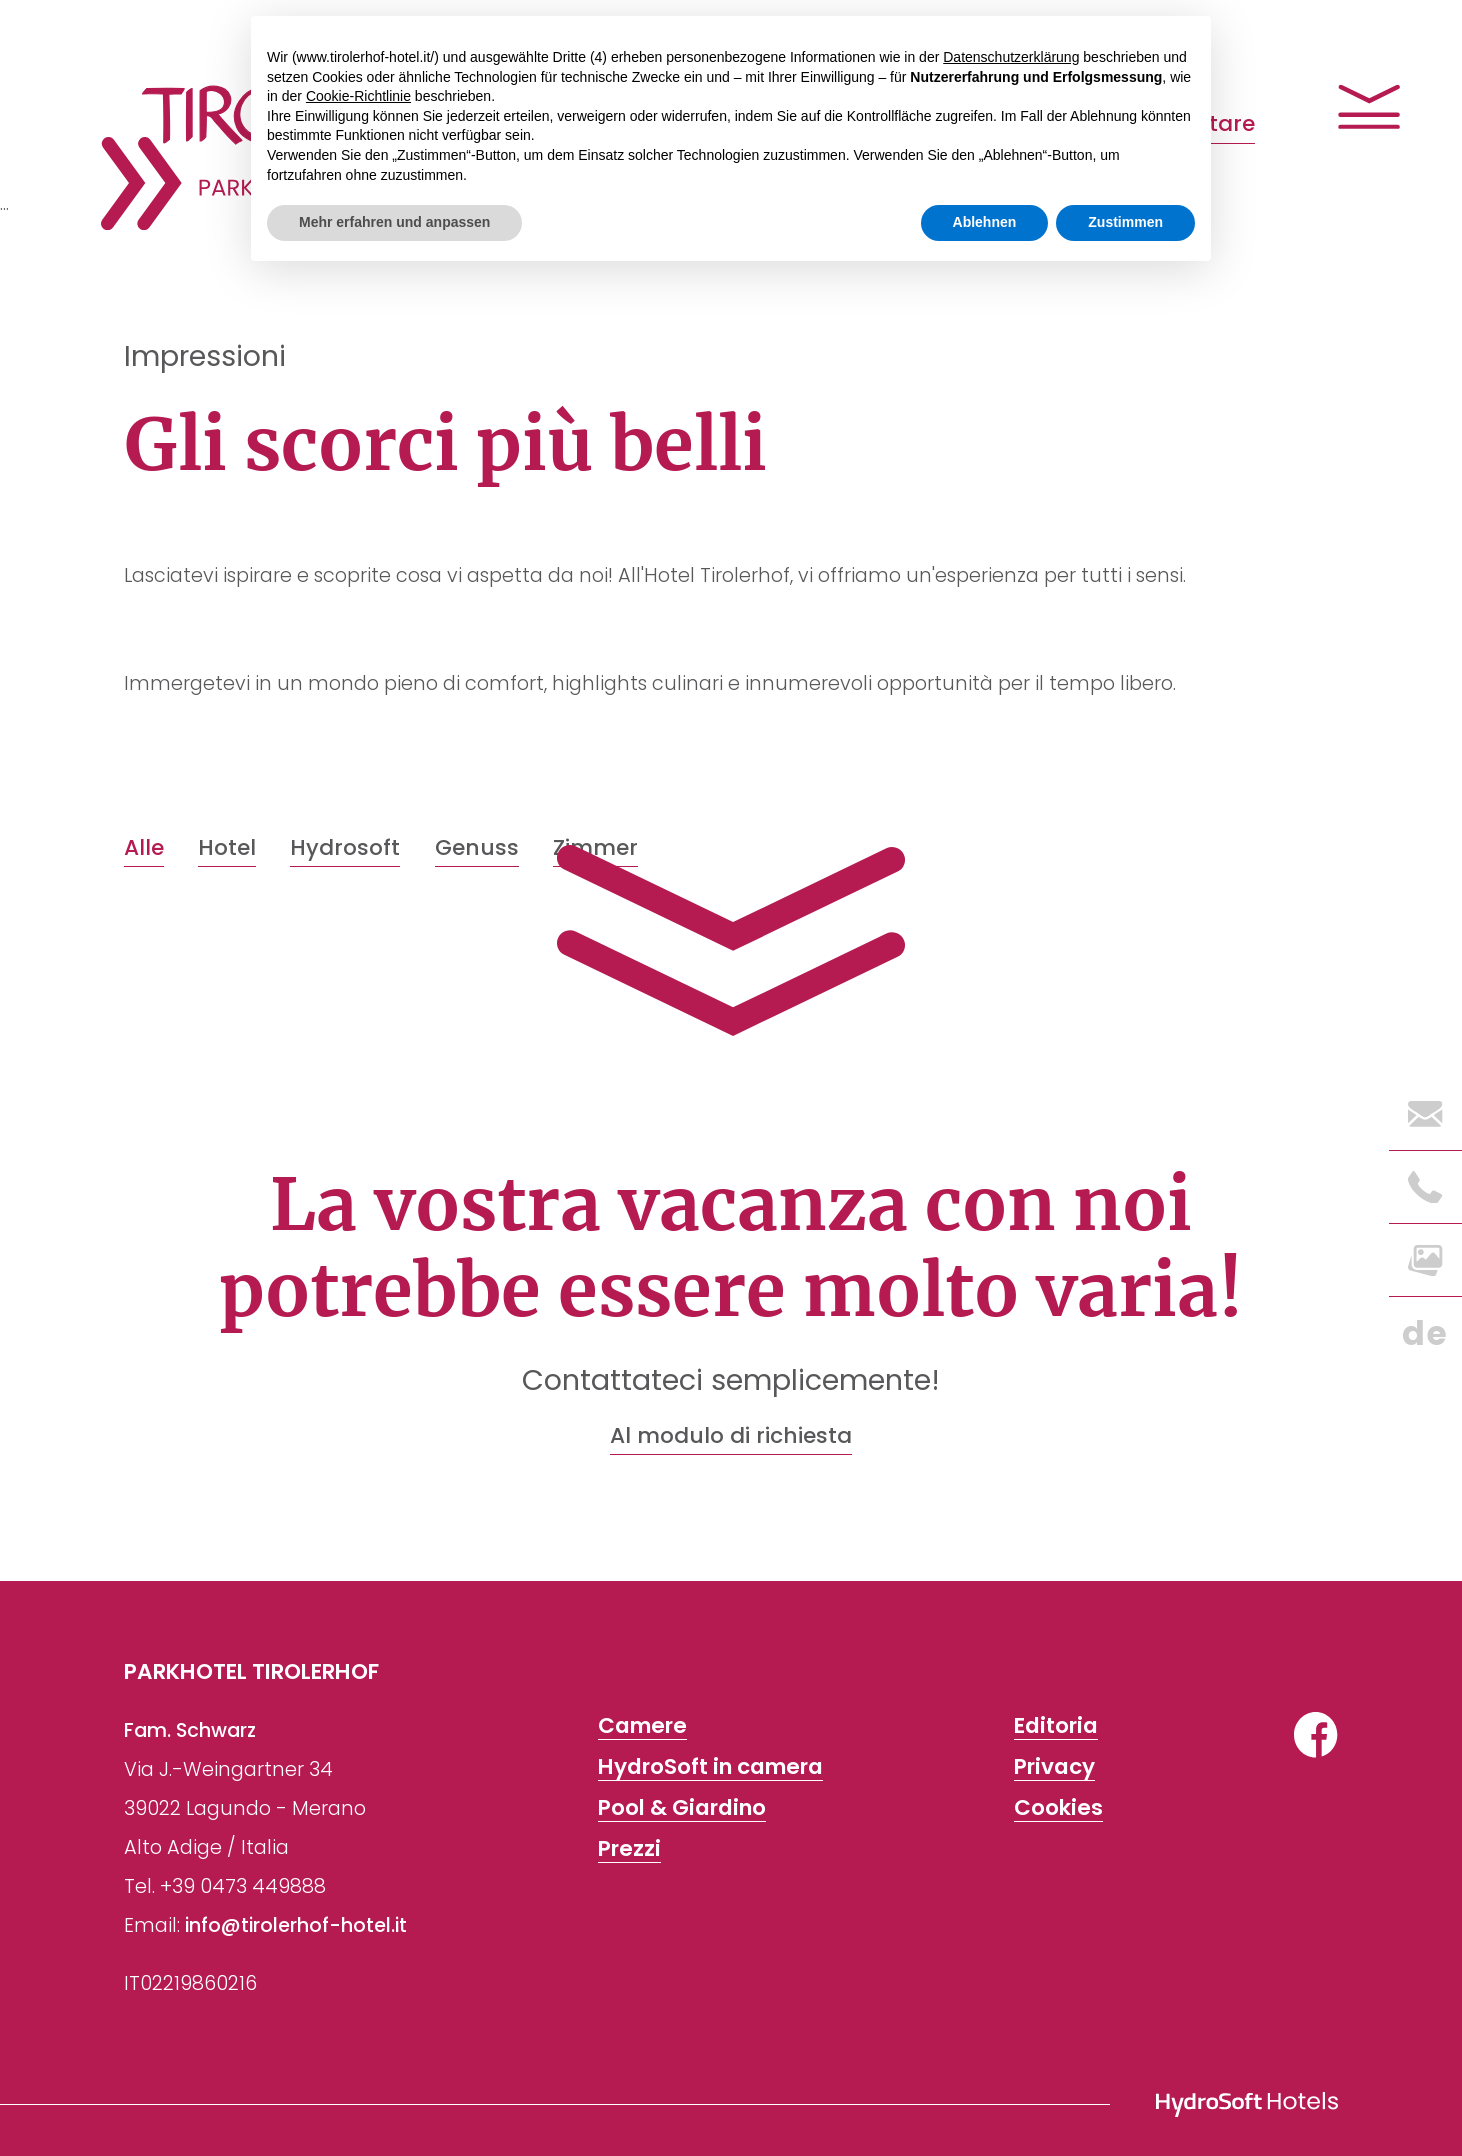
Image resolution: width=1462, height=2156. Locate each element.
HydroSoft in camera (710, 1766)
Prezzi (629, 1848)
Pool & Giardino (682, 1807)
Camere (642, 1725)
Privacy (1054, 1766)
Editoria (1056, 1725)
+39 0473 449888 (243, 1886)
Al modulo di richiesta (731, 1435)
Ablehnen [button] (985, 222)
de (1425, 1333)
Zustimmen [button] (1125, 222)
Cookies (1058, 1807)
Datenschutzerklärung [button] (1011, 57)
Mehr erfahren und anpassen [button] (394, 222)
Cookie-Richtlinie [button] (358, 96)
